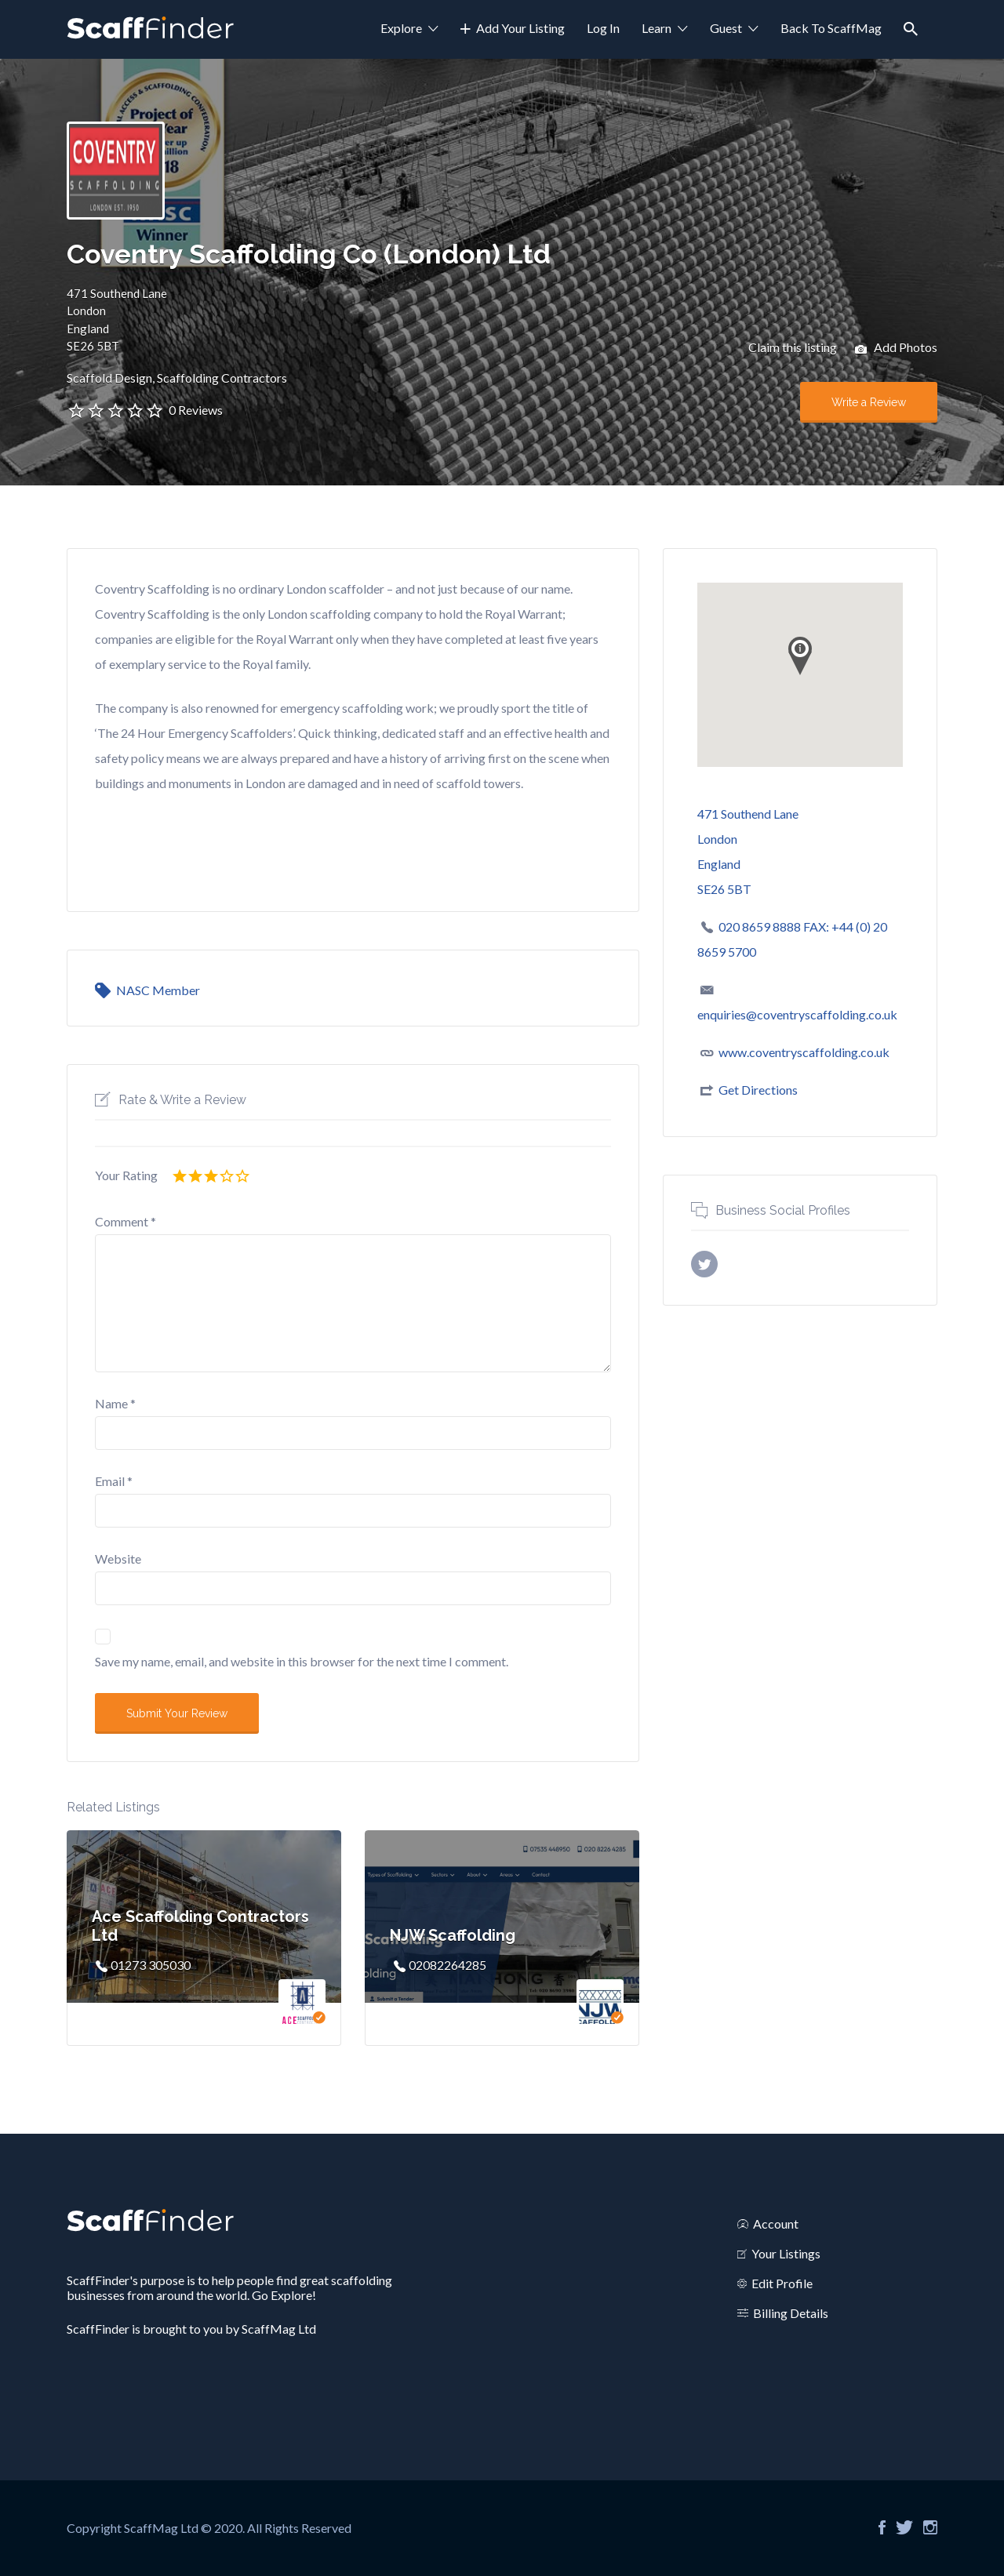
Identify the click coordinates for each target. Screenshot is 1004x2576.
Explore (401, 27)
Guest (726, 27)
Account (775, 2223)
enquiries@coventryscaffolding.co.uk (797, 1014)
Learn (656, 27)
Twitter (904, 2527)
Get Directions (758, 1089)
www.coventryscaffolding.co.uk (803, 1052)
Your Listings (785, 2253)
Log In (603, 27)
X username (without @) (704, 1264)
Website (118, 1558)
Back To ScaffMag (831, 27)
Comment (125, 1221)
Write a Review (868, 402)
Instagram (930, 2527)
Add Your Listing (520, 27)
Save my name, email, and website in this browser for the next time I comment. (301, 1661)
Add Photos (896, 349)
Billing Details (790, 2312)
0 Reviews (196, 409)
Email (114, 1480)
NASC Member (158, 990)
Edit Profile (782, 2283)
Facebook (882, 2527)
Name (115, 1403)
